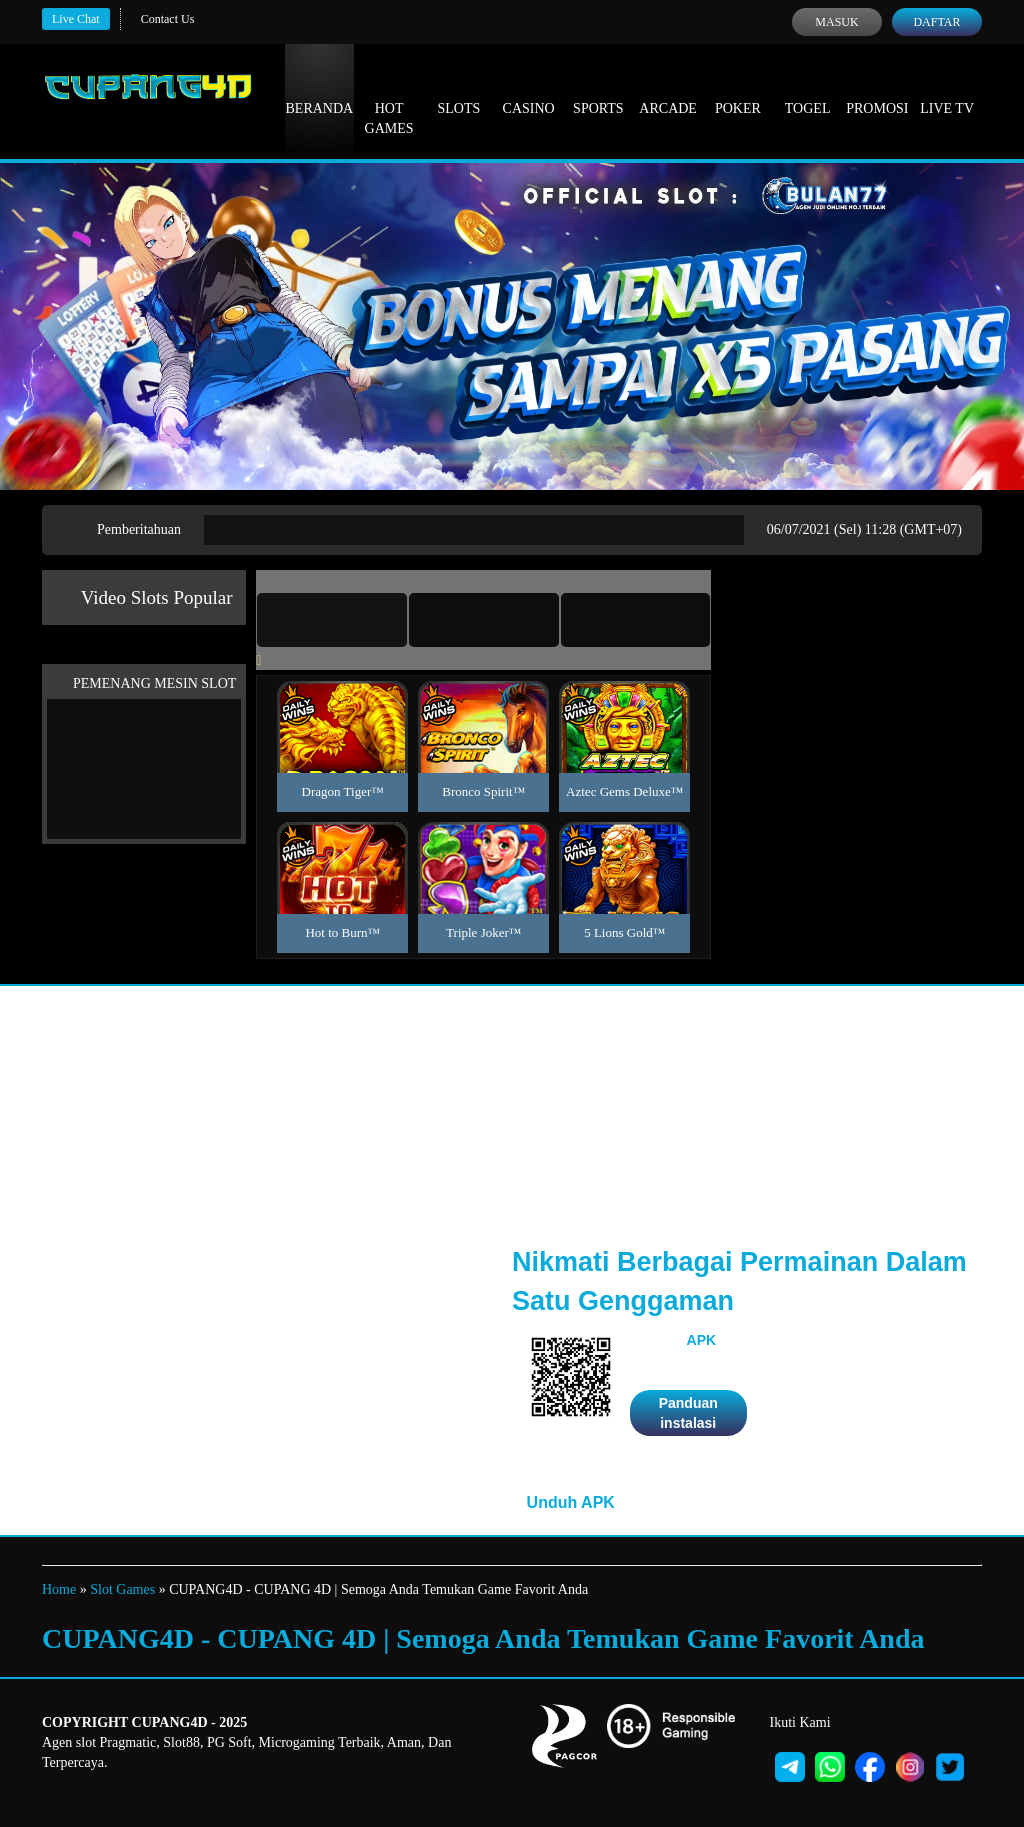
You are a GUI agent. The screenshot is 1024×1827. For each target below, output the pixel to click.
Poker (738, 90)
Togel (808, 90)
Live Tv (947, 90)
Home (59, 1589)
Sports (598, 90)
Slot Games (122, 1589)
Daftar (936, 22)
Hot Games (389, 100)
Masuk (836, 22)
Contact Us (168, 19)
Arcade (668, 90)
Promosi (877, 90)
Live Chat (76, 19)
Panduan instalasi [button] (688, 1413)
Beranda (320, 90)
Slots (458, 90)
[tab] (332, 620)
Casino (529, 90)
